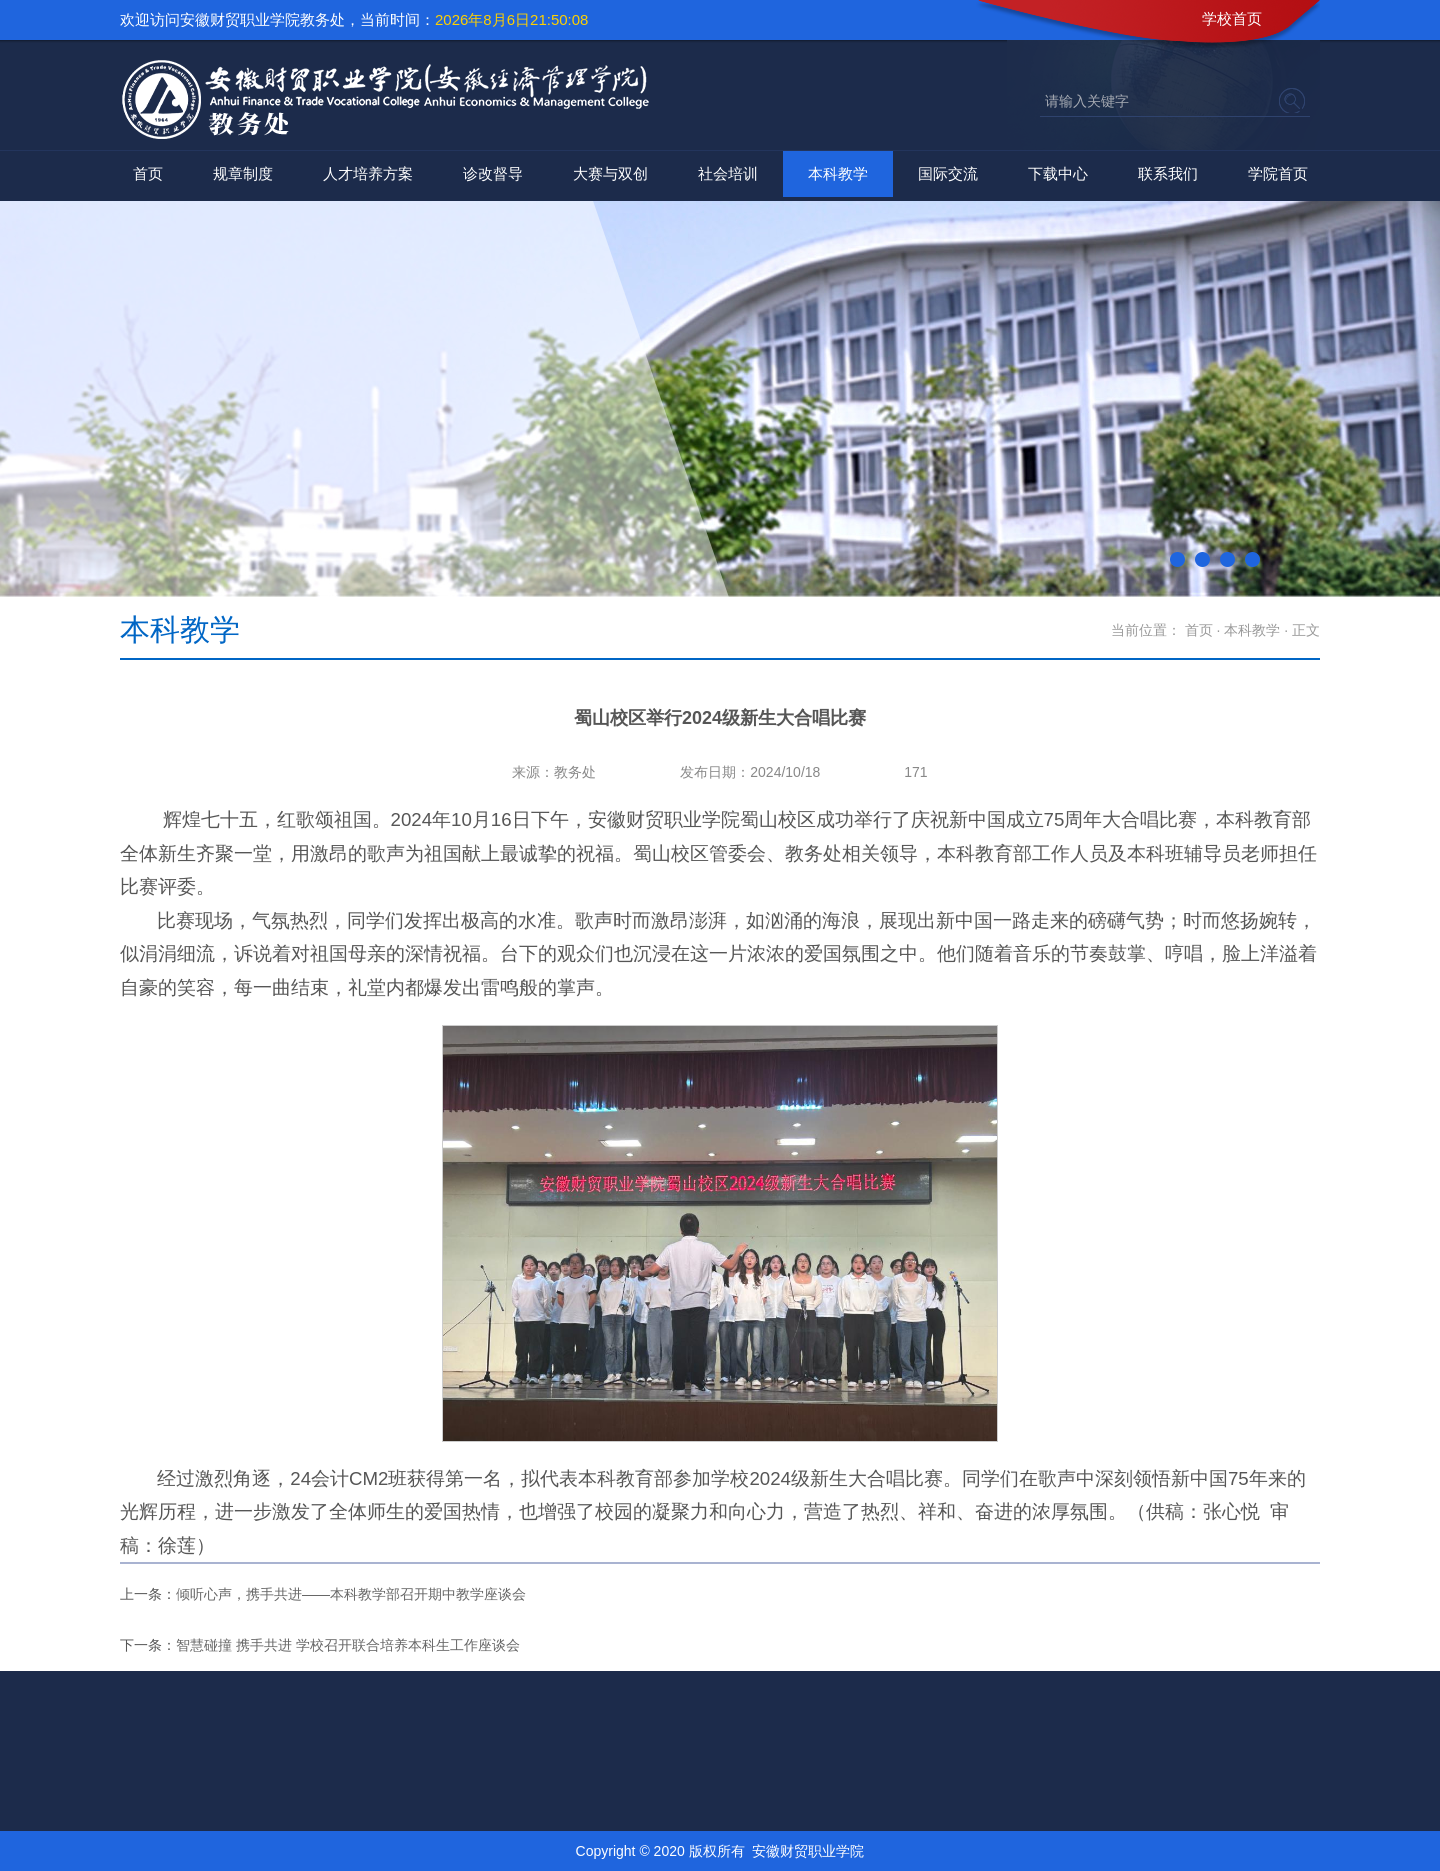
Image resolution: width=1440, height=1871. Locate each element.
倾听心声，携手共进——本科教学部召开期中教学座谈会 (351, 1594)
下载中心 (1058, 173)
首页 (148, 173)
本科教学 (838, 173)
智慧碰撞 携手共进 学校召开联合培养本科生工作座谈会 (348, 1645)
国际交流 (948, 173)
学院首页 (1278, 173)
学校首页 (1232, 18)
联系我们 (1168, 173)
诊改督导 (493, 173)
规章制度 (243, 173)
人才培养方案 (368, 173)
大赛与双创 (610, 173)
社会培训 (728, 173)
